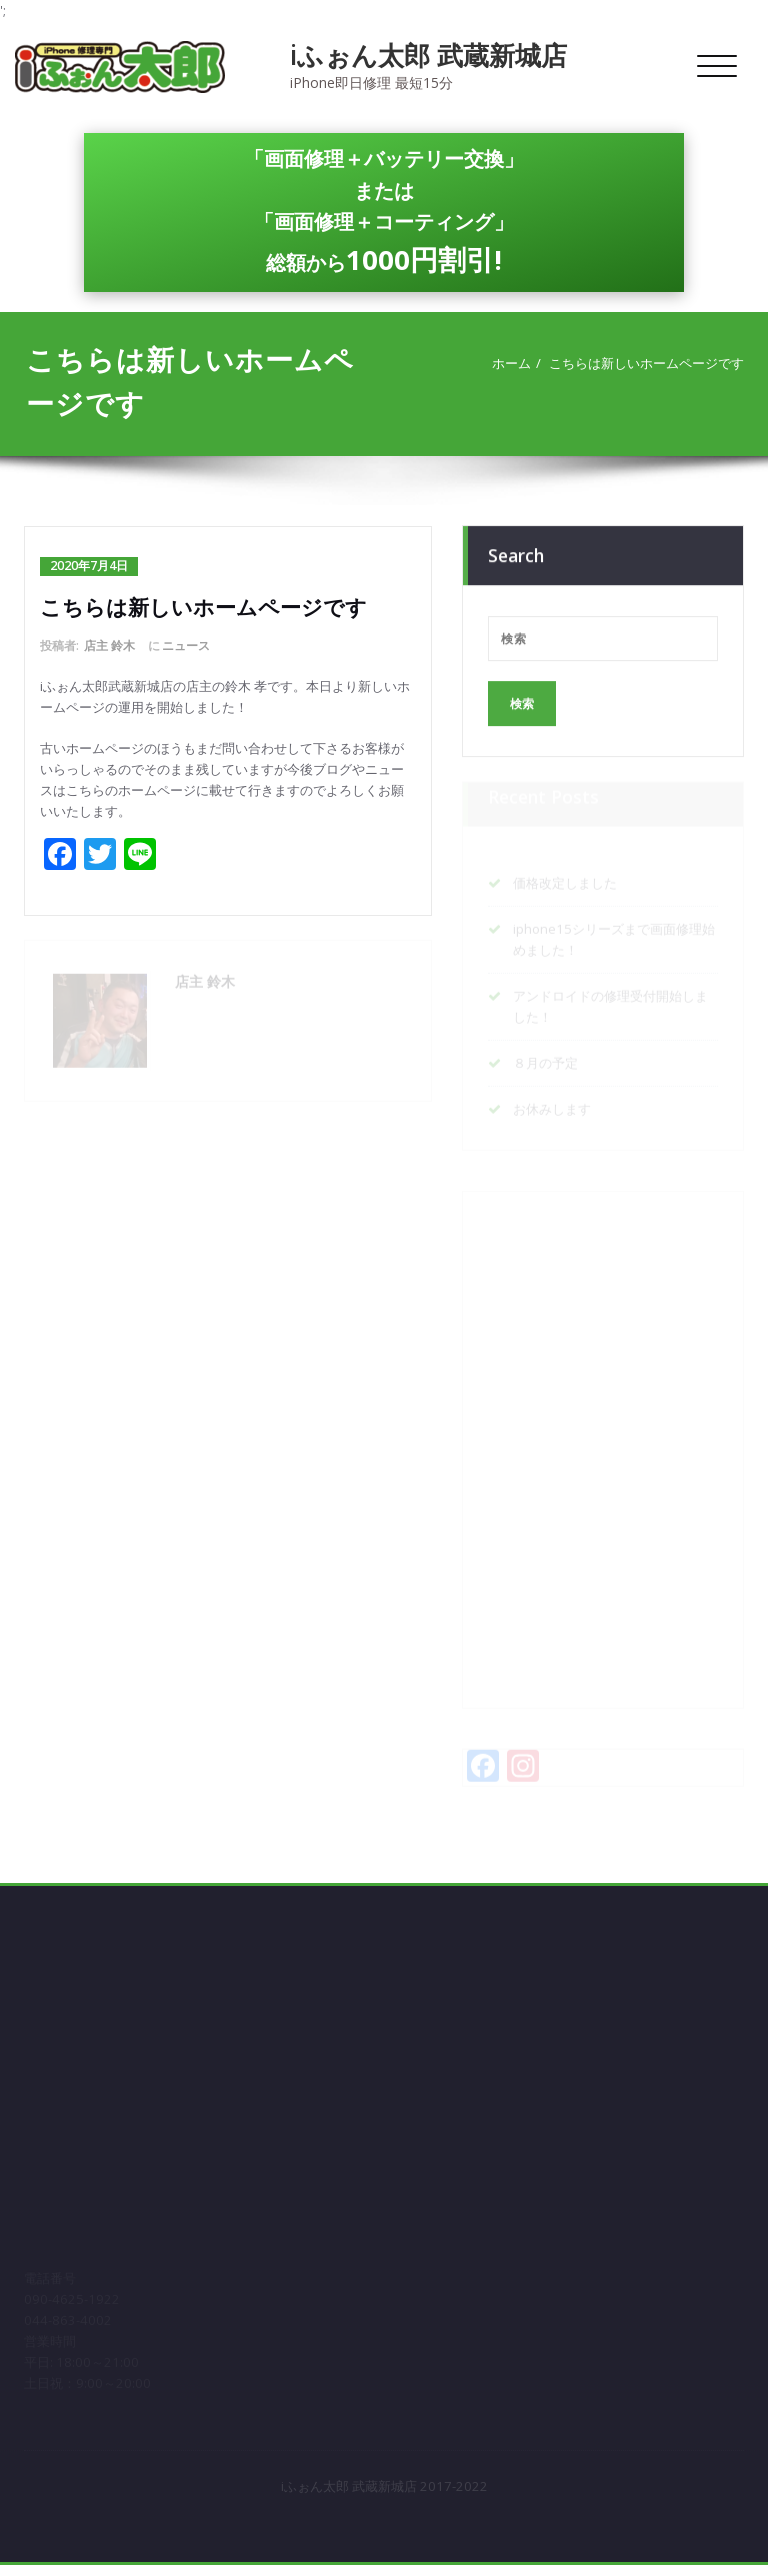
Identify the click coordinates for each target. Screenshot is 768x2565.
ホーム (514, 363)
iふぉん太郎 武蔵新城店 (428, 55)
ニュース (186, 645)
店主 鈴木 (109, 645)
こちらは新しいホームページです (649, 363)
